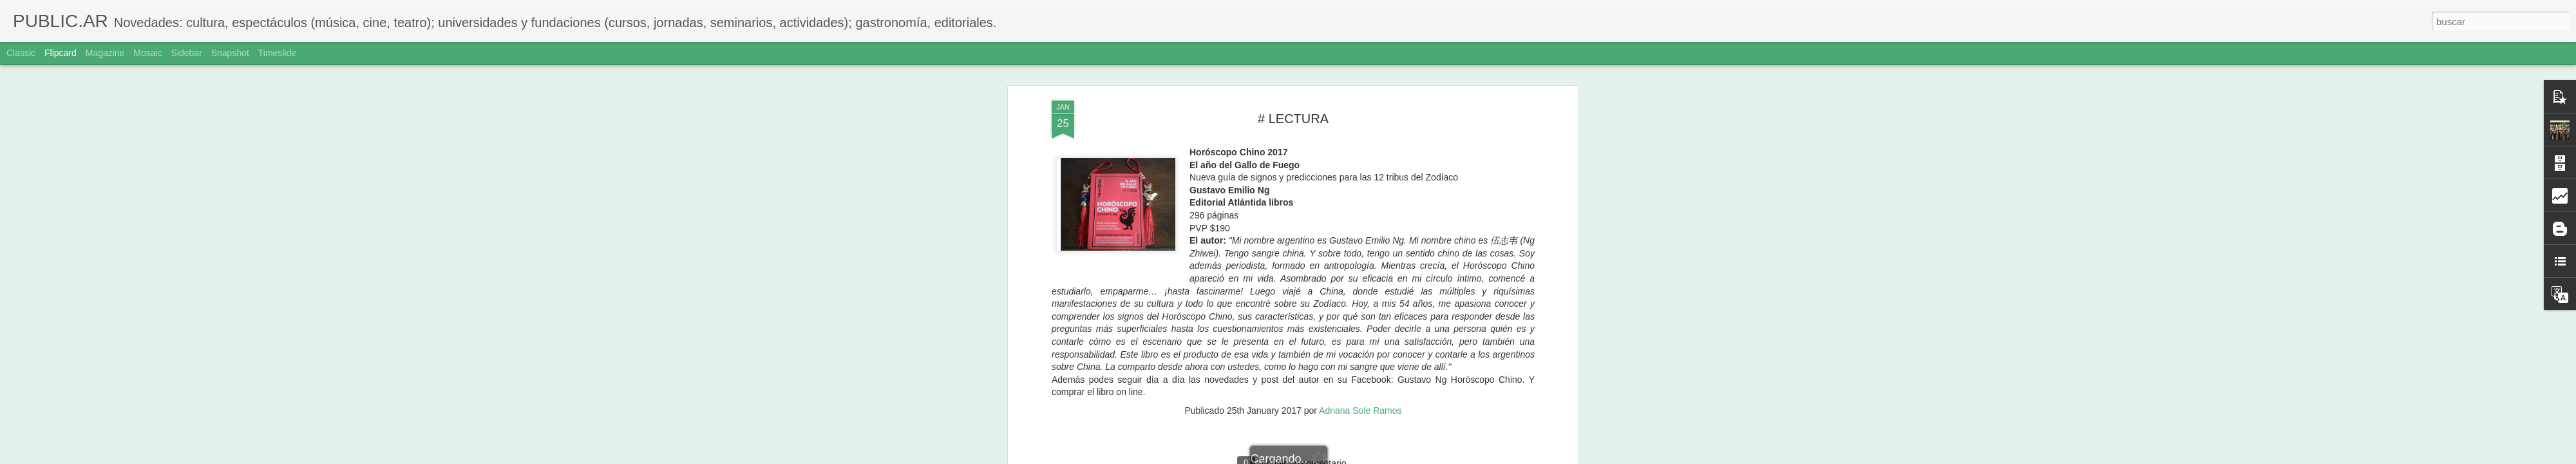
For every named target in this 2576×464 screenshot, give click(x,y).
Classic (20, 53)
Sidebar (186, 53)
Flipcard (60, 53)
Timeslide (277, 53)
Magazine (105, 53)
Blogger (1338, 457)
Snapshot (230, 53)
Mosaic (147, 53)
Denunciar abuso (1381, 457)
